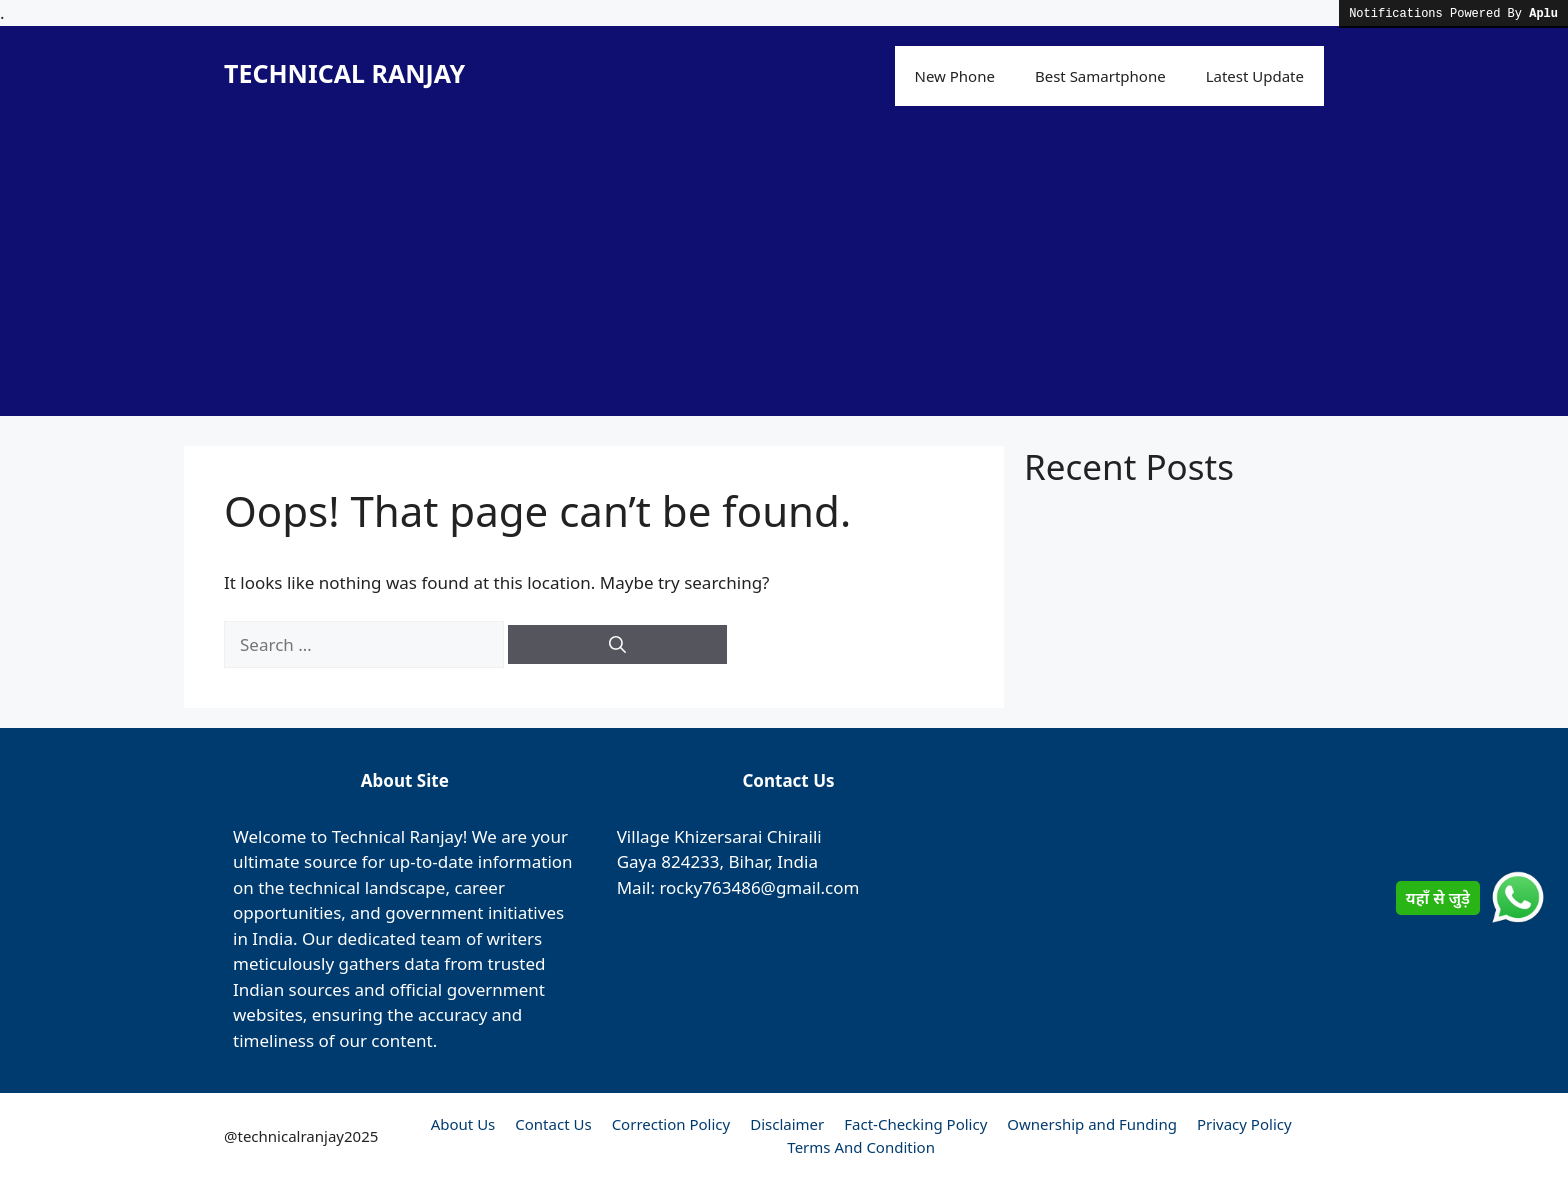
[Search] (617, 645)
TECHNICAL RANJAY (344, 73)
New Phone (955, 76)
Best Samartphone (1100, 76)
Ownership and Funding (1092, 1124)
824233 (690, 861)
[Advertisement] (784, 276)
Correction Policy (671, 1124)
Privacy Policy (1244, 1124)
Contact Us (553, 1124)
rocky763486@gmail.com (759, 887)
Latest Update (1255, 76)
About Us (463, 1124)
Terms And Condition (861, 1147)
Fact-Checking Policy (915, 1124)
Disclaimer (787, 1124)
